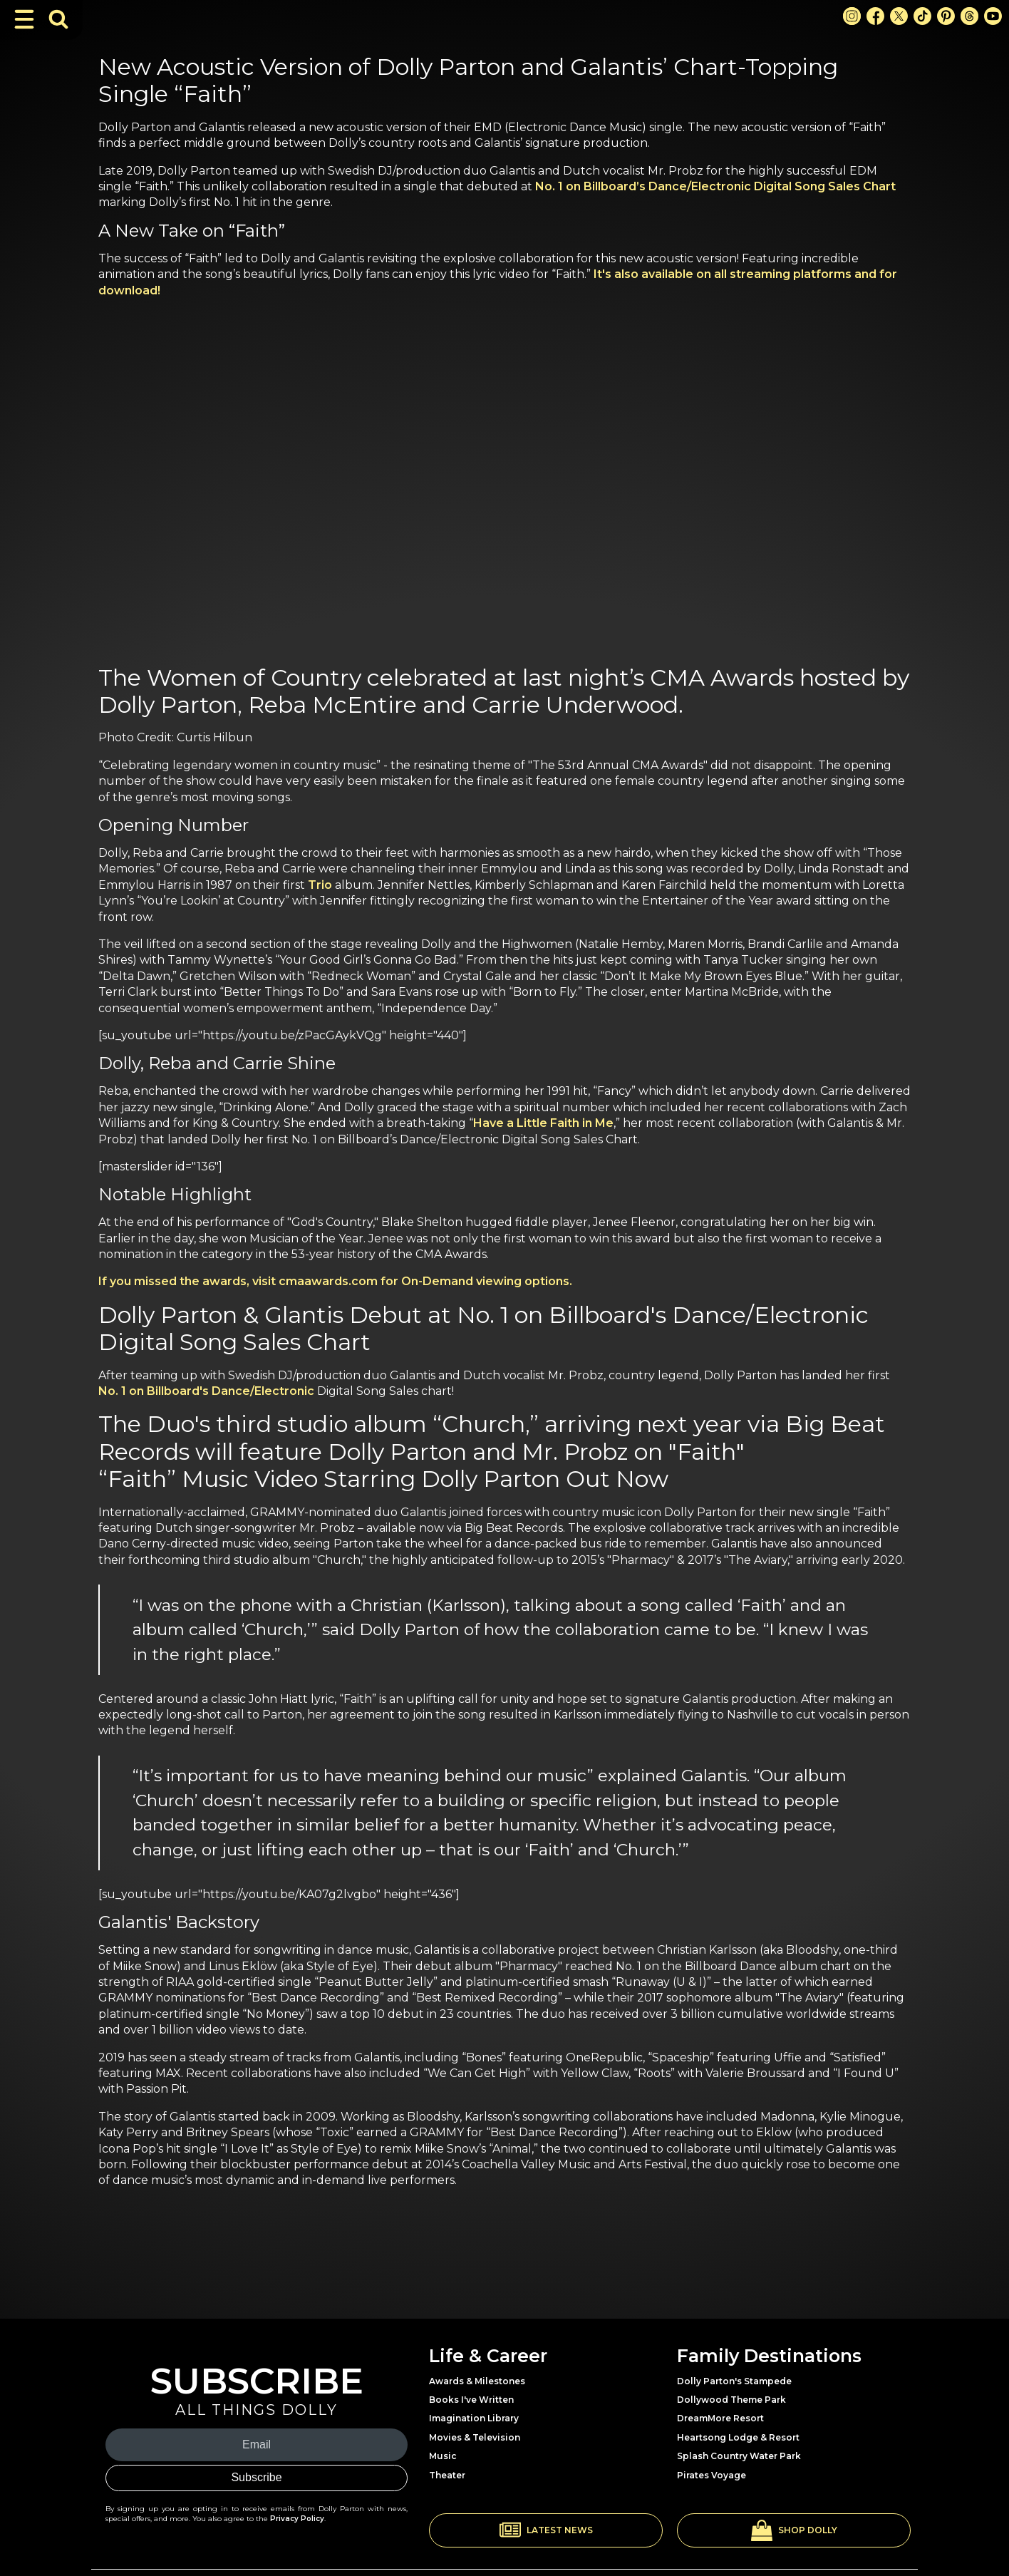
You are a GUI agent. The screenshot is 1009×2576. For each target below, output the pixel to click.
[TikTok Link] (922, 16)
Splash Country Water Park (739, 2456)
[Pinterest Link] (946, 16)
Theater (447, 2475)
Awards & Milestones (477, 2381)
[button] (546, 2530)
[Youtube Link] (993, 16)
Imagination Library (474, 2418)
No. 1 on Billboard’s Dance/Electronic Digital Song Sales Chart (715, 186)
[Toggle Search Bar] (58, 19)
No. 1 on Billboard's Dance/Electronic (206, 1391)
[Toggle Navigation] (24, 19)
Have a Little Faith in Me (543, 1123)
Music (443, 2456)
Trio (320, 885)
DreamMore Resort (720, 2418)
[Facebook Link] (875, 16)
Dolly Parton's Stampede (734, 2381)
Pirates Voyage (711, 2475)
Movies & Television (474, 2437)
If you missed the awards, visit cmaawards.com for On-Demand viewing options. (335, 1281)
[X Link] (899, 16)
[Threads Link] (969, 16)
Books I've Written (471, 2399)
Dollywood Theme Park (731, 2399)
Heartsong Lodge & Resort (738, 2437)
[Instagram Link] (852, 16)
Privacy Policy (297, 2518)
